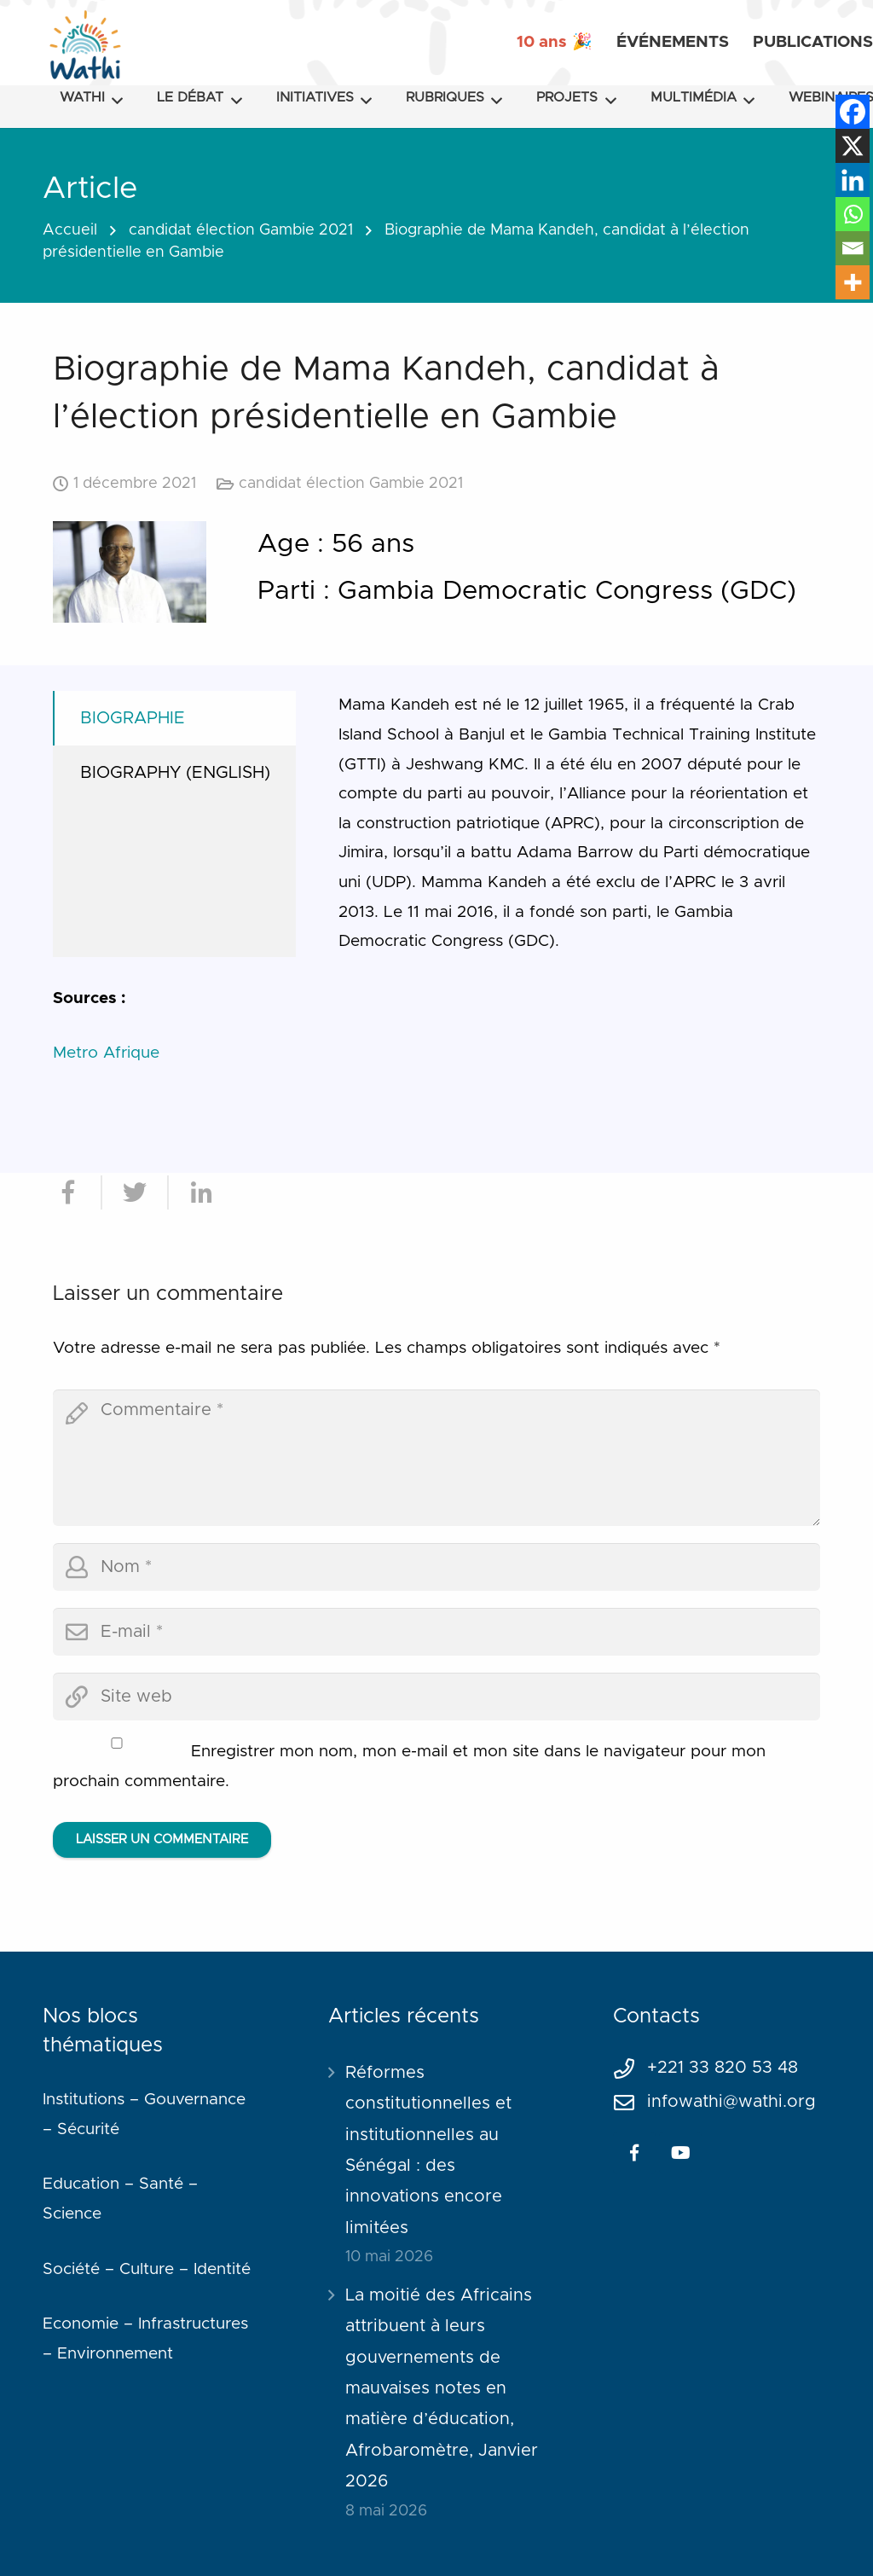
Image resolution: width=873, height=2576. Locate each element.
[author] (436, 1567)
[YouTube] (680, 2153)
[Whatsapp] (852, 214)
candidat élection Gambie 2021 (241, 230)
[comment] (436, 1458)
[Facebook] (852, 112)
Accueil (70, 230)
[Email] (852, 248)
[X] (852, 146)
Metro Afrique (106, 1053)
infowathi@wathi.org (731, 2101)
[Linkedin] (852, 180)
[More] (852, 282)
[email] (436, 1632)
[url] (436, 1696)
